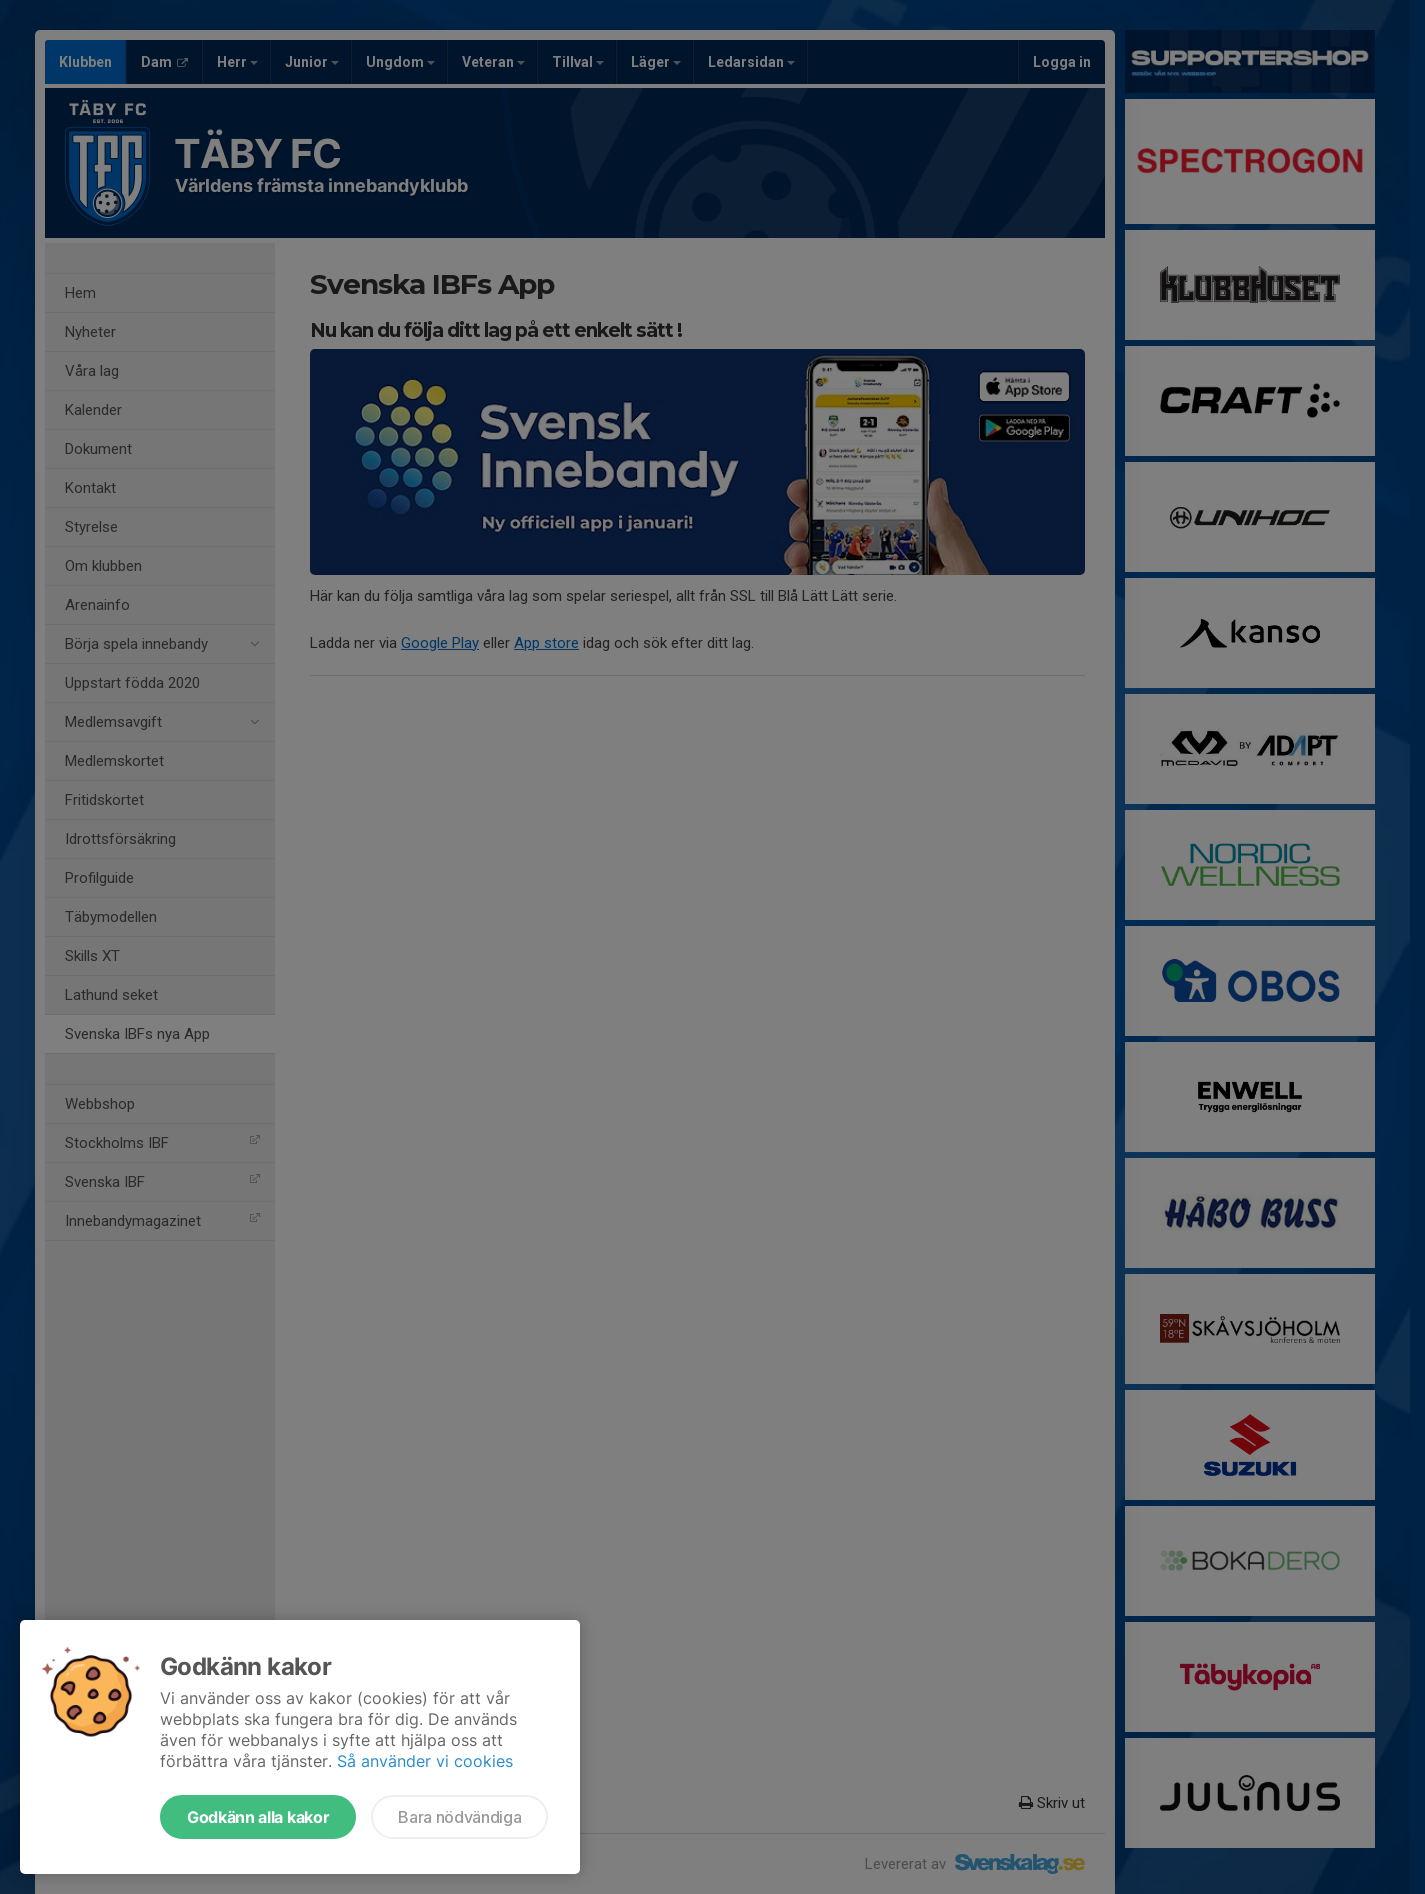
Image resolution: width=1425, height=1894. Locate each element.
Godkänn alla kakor (258, 1817)
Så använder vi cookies (425, 1761)
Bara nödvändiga (459, 1817)
